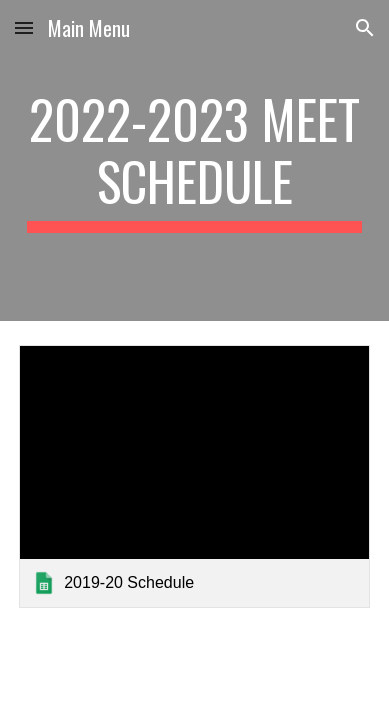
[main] (194, 160)
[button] (24, 27)
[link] (194, 476)
